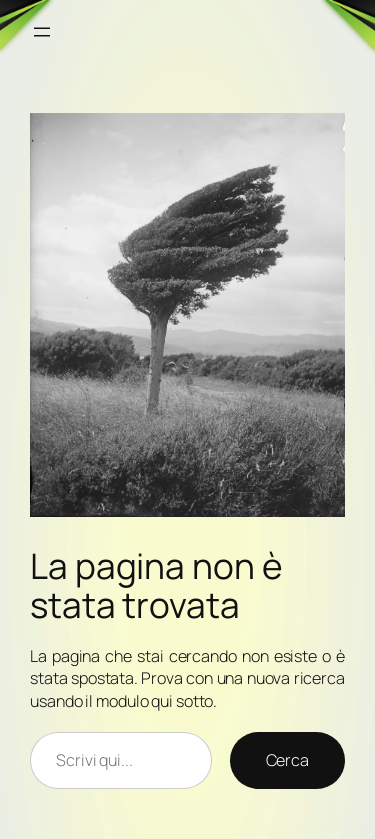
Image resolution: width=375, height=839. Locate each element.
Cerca (288, 760)
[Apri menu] (42, 32)
